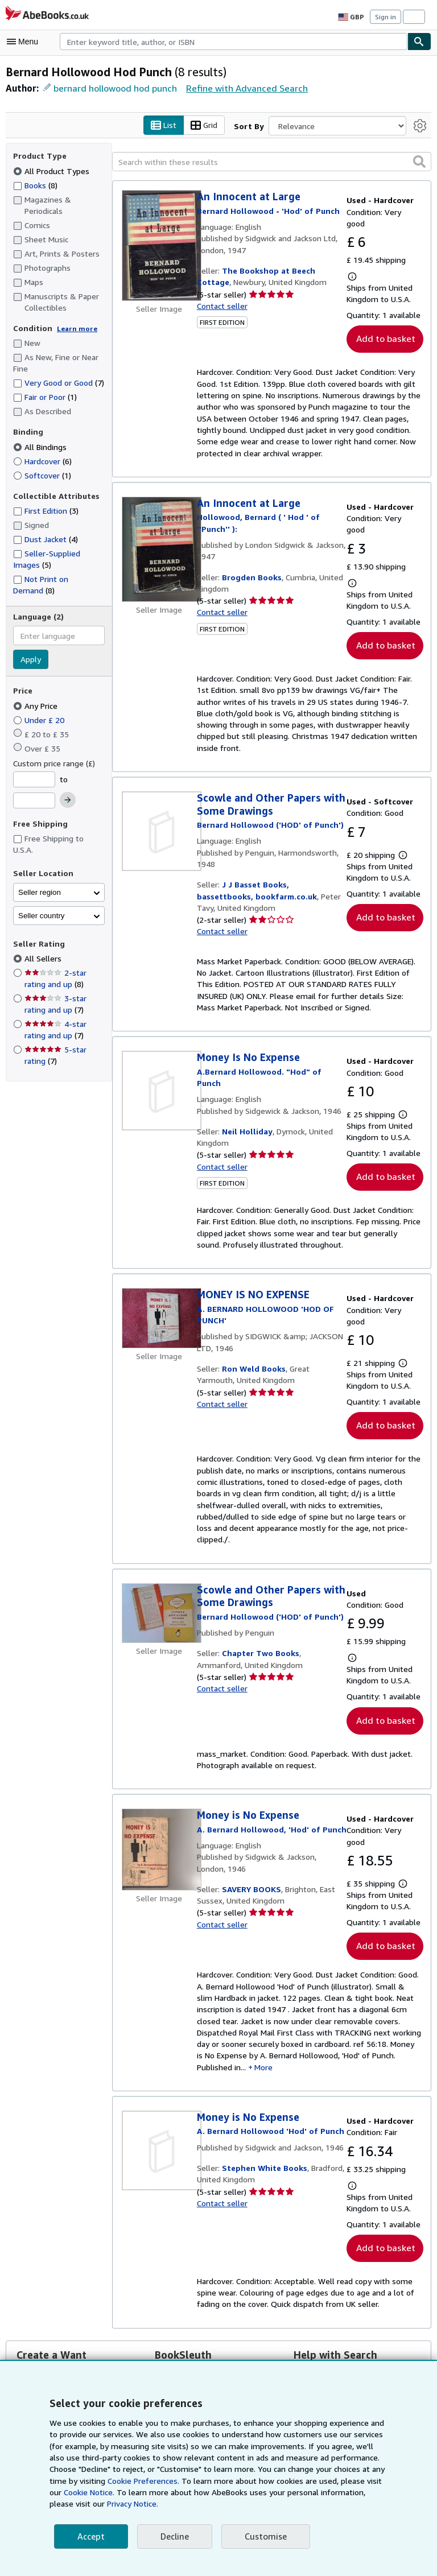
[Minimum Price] (34, 791)
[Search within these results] (271, 162)
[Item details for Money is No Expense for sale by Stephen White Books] (159, 2054)
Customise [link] (264, 2536)
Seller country (41, 927)
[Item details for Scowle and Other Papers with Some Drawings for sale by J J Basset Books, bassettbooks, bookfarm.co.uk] (159, 775)
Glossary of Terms (331, 2278)
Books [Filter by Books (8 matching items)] (36, 185)
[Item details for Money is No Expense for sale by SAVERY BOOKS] (159, 1761)
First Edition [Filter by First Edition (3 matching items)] (46, 522)
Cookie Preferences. (112, 2481)
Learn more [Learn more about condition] (73, 328)
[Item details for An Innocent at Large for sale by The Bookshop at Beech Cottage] (159, 246)
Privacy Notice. (76, 2503)
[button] (419, 161)
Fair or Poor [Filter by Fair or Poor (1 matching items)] (46, 408)
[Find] (419, 41)
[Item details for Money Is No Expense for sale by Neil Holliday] (159, 1035)
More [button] (291, 1970)
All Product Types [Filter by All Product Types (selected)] (51, 170)
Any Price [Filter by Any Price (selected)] (37, 716)
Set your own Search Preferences (358, 2293)
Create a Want (42, 2302)
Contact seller (221, 306)
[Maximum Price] (34, 812)
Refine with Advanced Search (242, 88)
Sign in (385, 16)
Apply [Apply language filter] (30, 671)
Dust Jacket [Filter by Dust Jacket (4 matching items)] (45, 550)
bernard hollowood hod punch (113, 88)
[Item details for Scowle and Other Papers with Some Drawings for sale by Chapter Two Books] (159, 1535)
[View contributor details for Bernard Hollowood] (267, 769)
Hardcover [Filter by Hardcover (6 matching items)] (43, 472)
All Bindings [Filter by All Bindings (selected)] (40, 458)
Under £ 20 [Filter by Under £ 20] (39, 731)
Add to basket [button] (385, 316)
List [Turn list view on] (166, 126)
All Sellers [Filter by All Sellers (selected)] (43, 970)
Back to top (218, 2359)
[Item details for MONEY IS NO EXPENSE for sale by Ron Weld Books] (159, 1263)
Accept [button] (90, 2536)
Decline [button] (173, 2536)
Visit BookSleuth (184, 2302)
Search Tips (320, 2263)
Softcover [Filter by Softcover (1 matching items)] (41, 486)
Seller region (39, 903)
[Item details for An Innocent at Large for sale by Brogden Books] (159, 527)
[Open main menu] (25, 41)
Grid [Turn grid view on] (206, 126)
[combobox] (233, 41)
